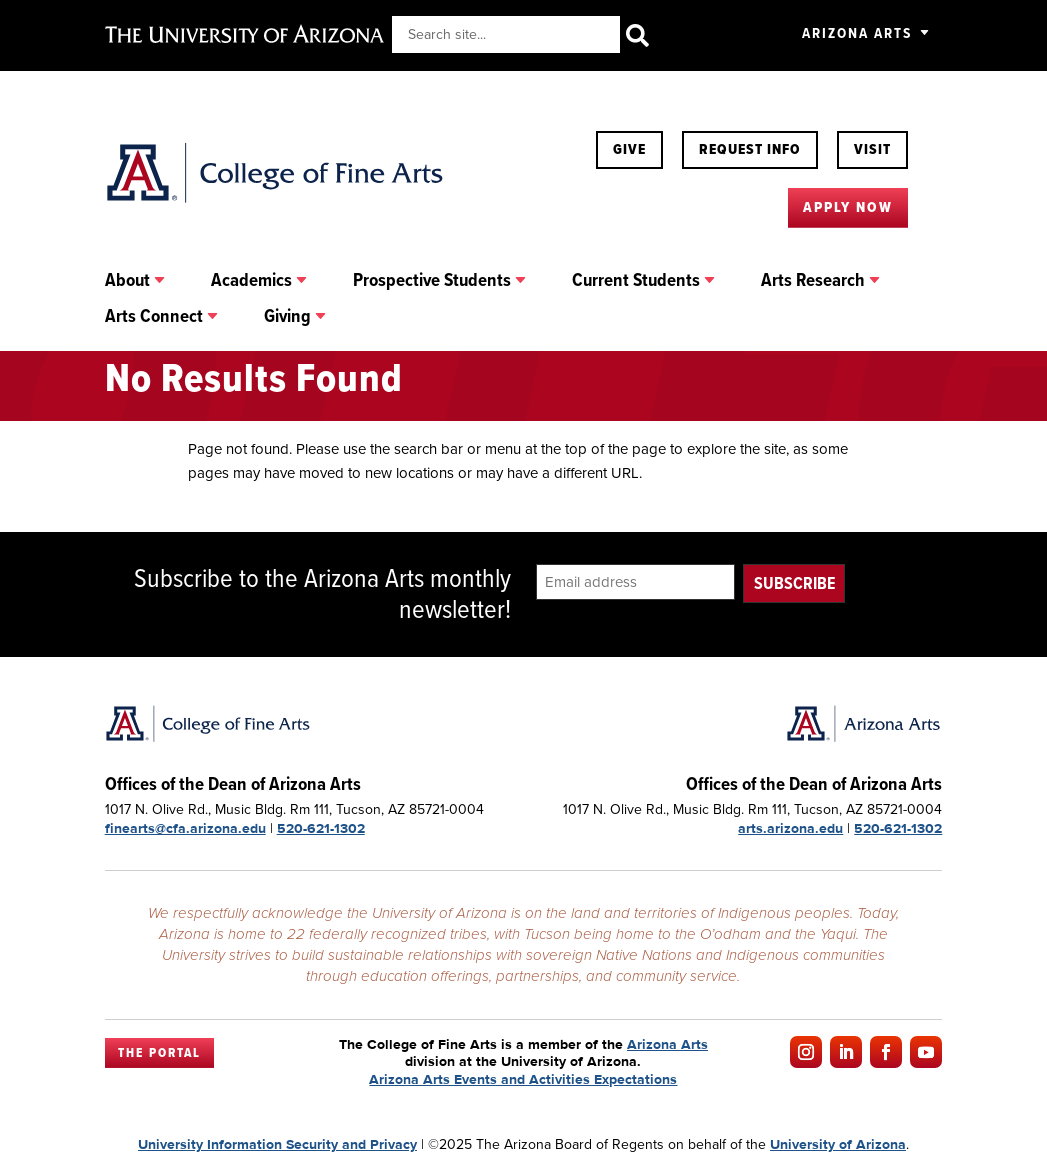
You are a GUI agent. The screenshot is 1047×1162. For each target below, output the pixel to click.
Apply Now (848, 207)
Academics (251, 281)
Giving (287, 317)
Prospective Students (432, 281)
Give (629, 149)
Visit (872, 149)
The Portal (159, 1053)
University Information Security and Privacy (277, 1144)
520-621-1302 (321, 828)
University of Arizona (838, 1144)
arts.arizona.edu (790, 828)
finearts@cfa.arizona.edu (185, 828)
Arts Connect (154, 317)
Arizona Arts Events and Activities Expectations (523, 1079)
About (127, 281)
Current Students (636, 281)
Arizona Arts (857, 33)
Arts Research (813, 281)
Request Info (750, 149)
